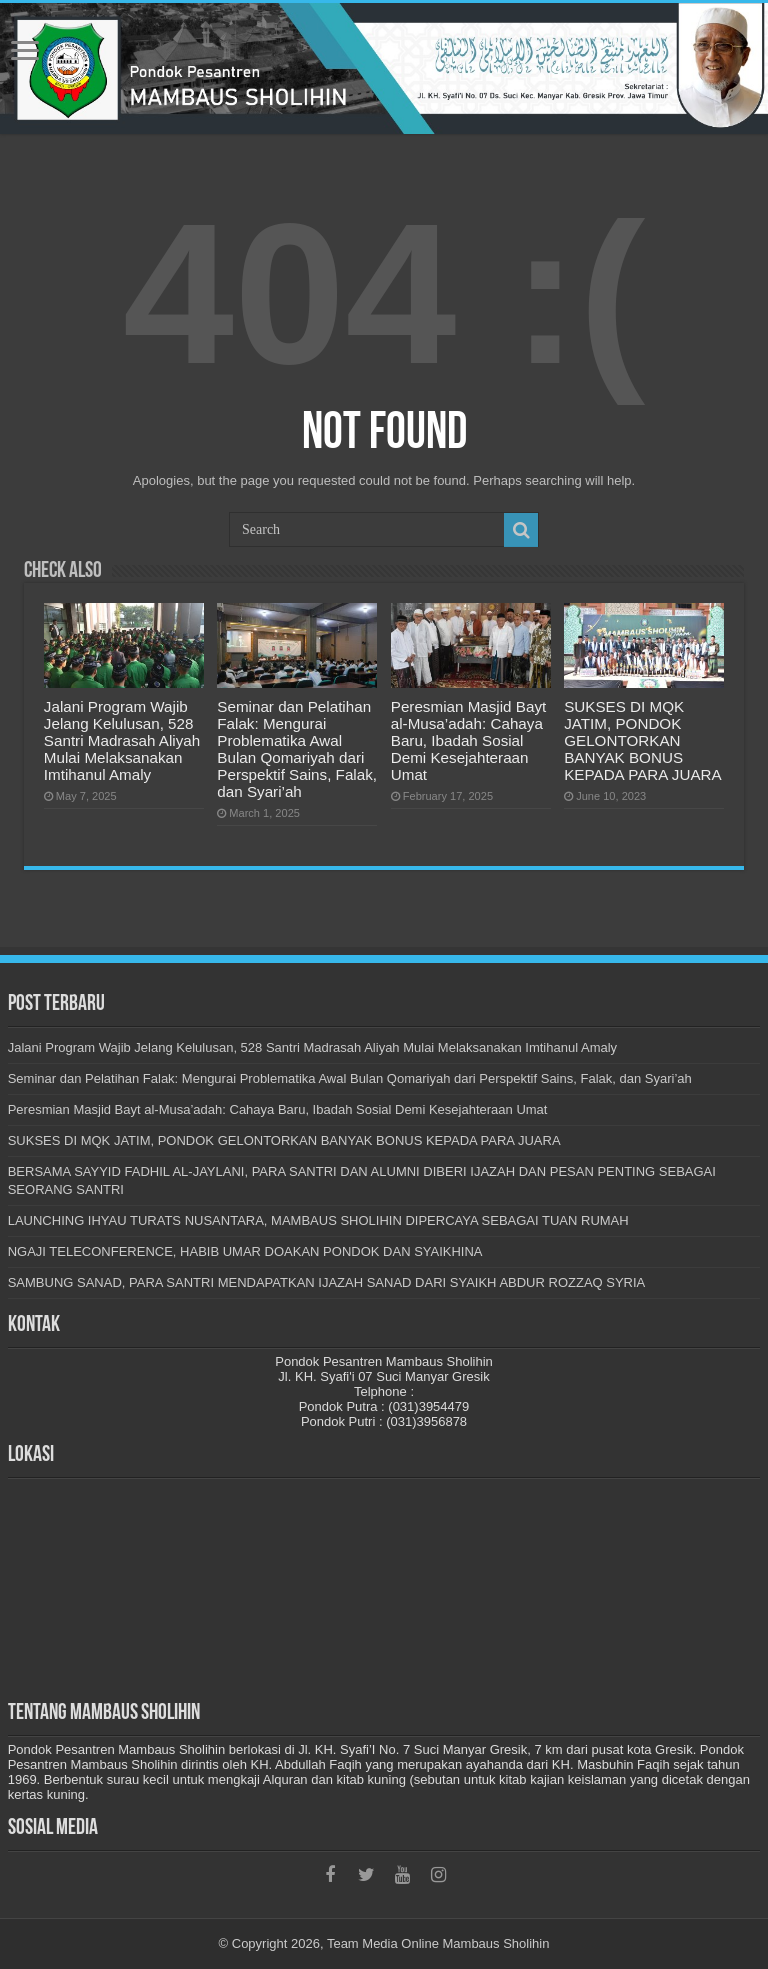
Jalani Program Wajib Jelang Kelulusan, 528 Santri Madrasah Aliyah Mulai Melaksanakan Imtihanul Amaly (122, 740)
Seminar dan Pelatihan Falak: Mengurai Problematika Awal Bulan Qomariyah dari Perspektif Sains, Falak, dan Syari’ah (297, 749)
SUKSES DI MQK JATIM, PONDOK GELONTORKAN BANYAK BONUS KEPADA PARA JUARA (642, 740)
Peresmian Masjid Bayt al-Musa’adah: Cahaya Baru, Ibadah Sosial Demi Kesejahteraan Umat (468, 740)
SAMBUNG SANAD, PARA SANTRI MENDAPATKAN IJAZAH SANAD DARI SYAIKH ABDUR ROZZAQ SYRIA (327, 1282)
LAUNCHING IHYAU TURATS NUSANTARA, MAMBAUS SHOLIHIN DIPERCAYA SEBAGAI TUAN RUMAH (318, 1220)
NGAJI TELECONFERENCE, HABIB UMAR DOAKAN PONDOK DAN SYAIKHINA (245, 1251)
